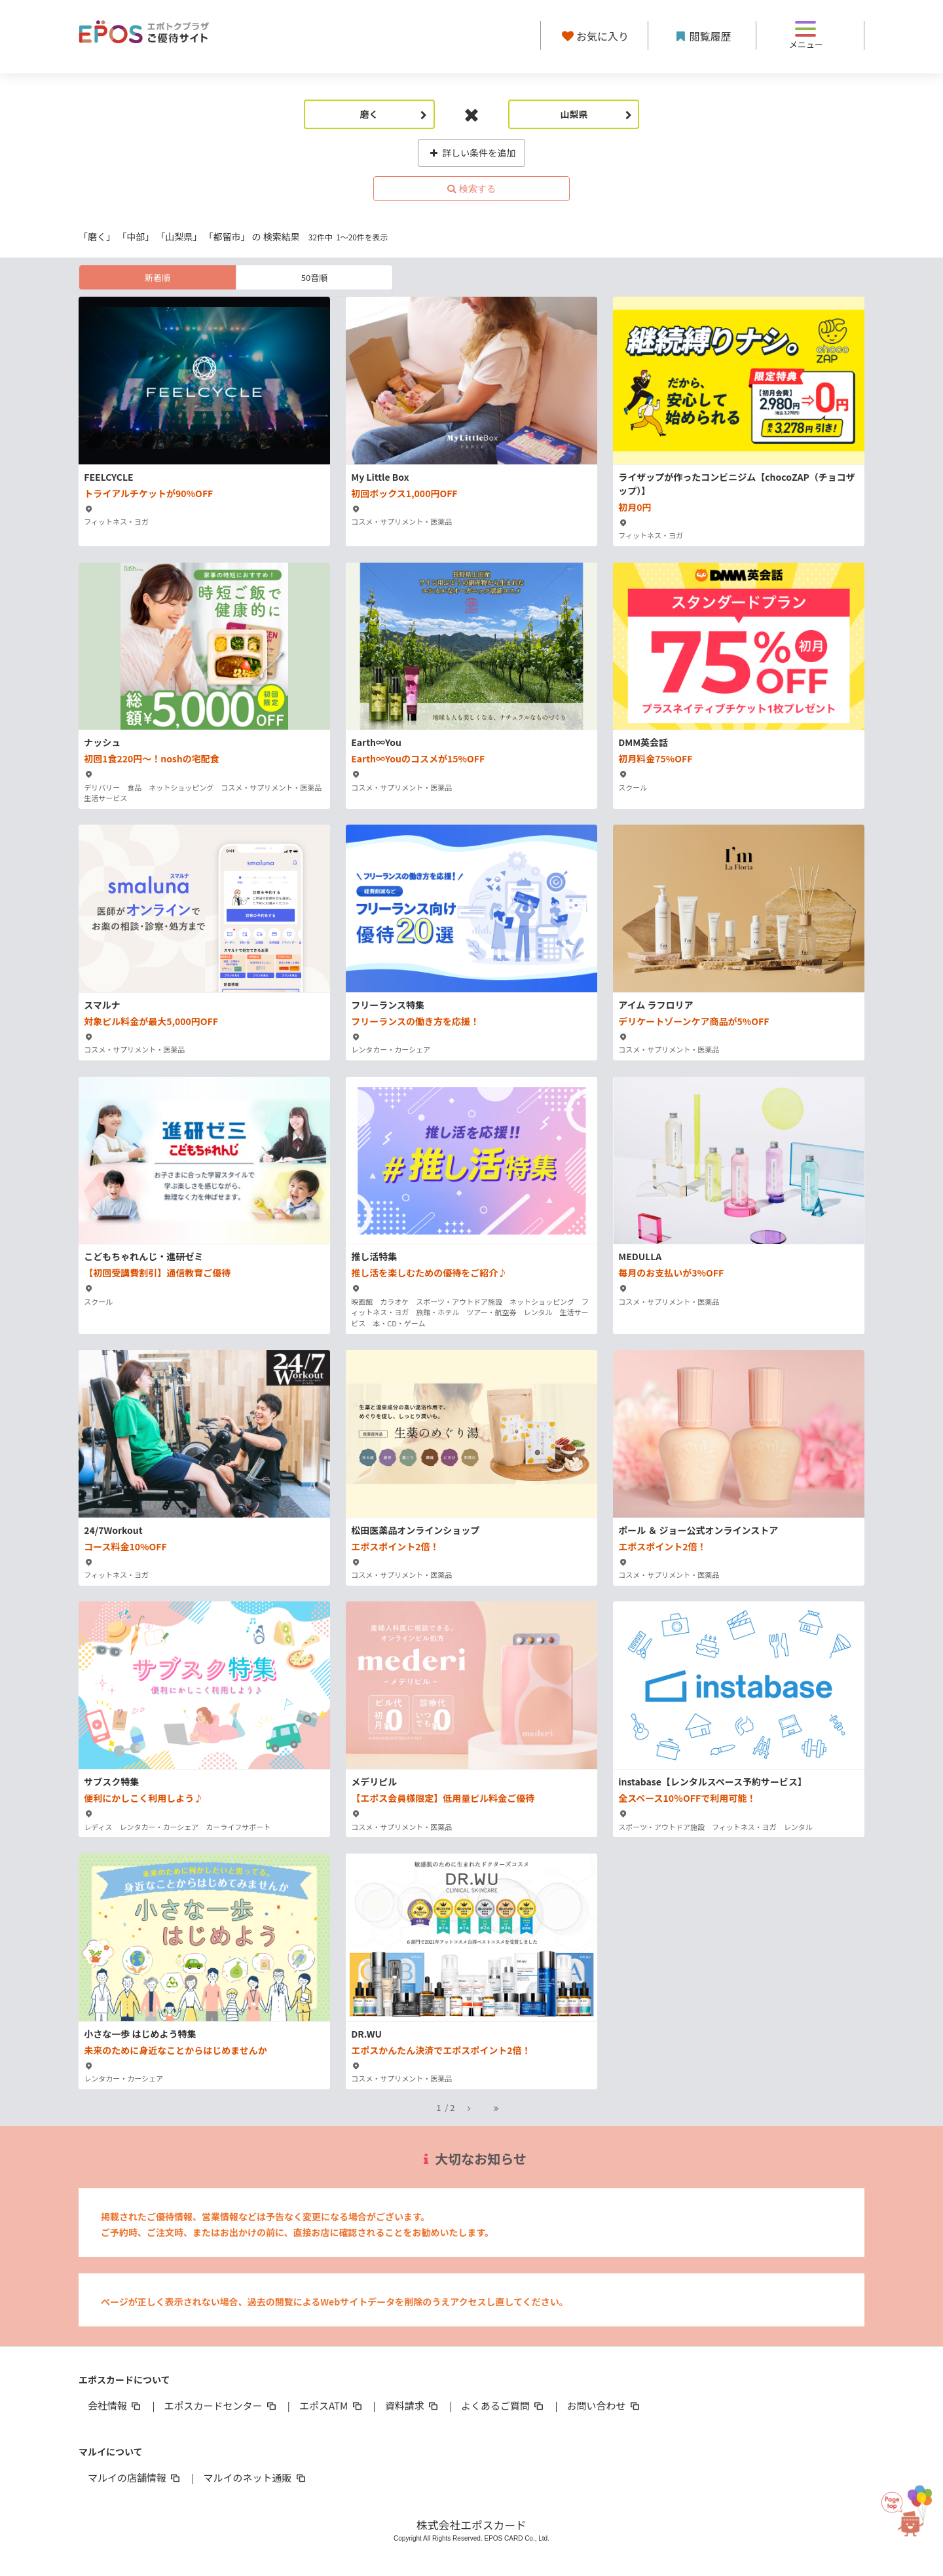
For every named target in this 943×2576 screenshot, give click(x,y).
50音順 (314, 277)
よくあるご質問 (503, 2405)
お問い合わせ (604, 2405)
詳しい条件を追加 (472, 152)
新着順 (157, 277)
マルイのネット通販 (255, 2477)
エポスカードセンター (221, 2405)
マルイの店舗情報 (135, 2477)
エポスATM (331, 2405)
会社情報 (115, 2405)
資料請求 (412, 2405)
